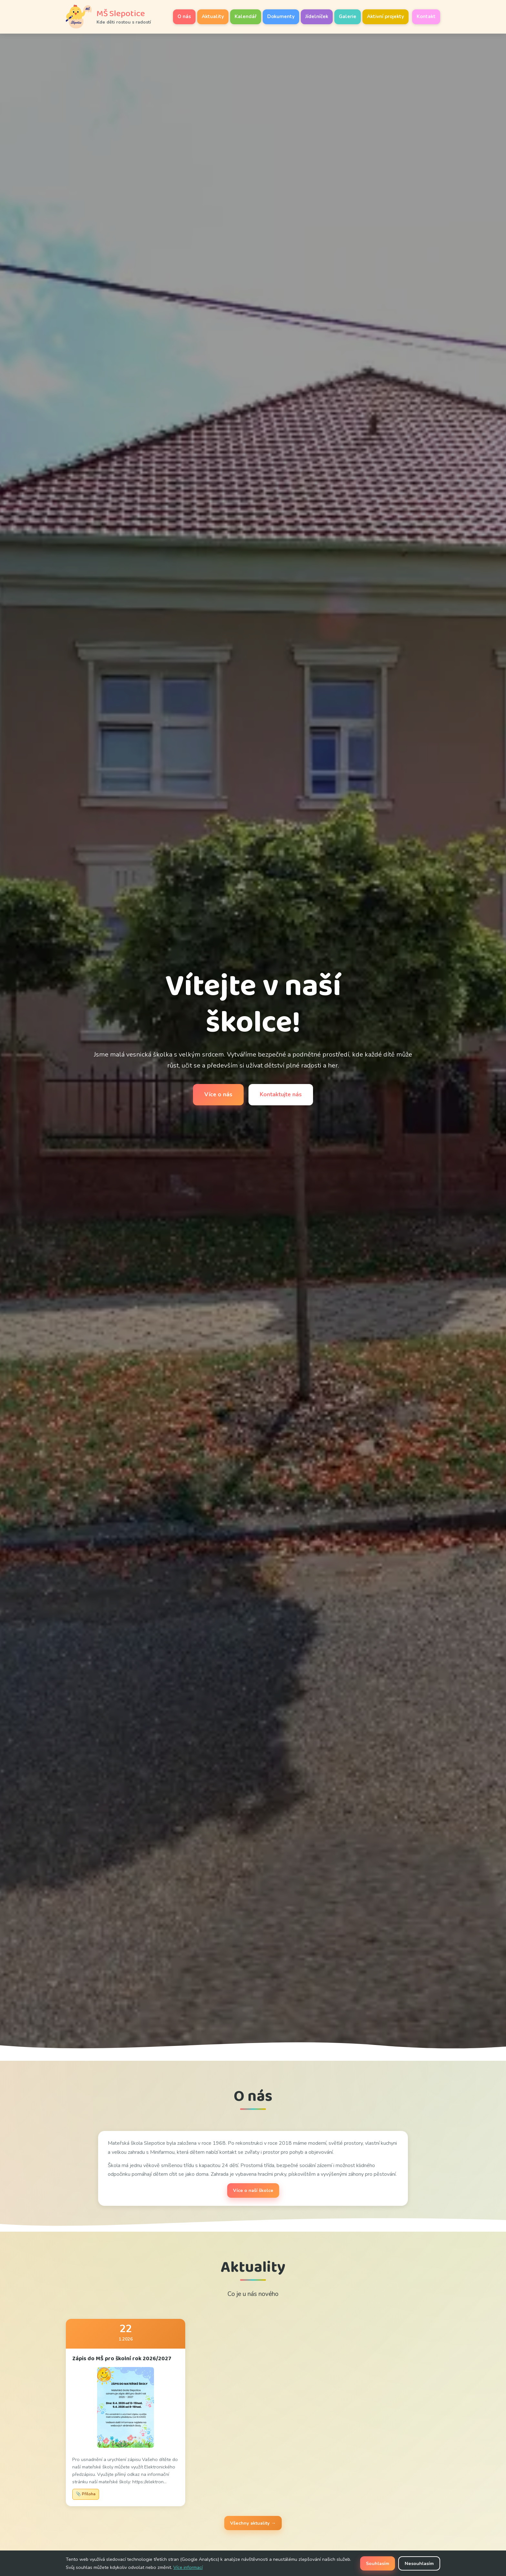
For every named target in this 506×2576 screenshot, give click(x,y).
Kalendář (246, 16)
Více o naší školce (253, 2190)
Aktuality (213, 16)
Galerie (347, 16)
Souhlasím (377, 2563)
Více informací (188, 2567)
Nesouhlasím (419, 2563)
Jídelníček (316, 16)
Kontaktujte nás (281, 1094)
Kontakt (426, 16)
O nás (184, 16)
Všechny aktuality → (253, 2523)
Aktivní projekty (385, 16)
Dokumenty (281, 16)
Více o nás (218, 1094)
